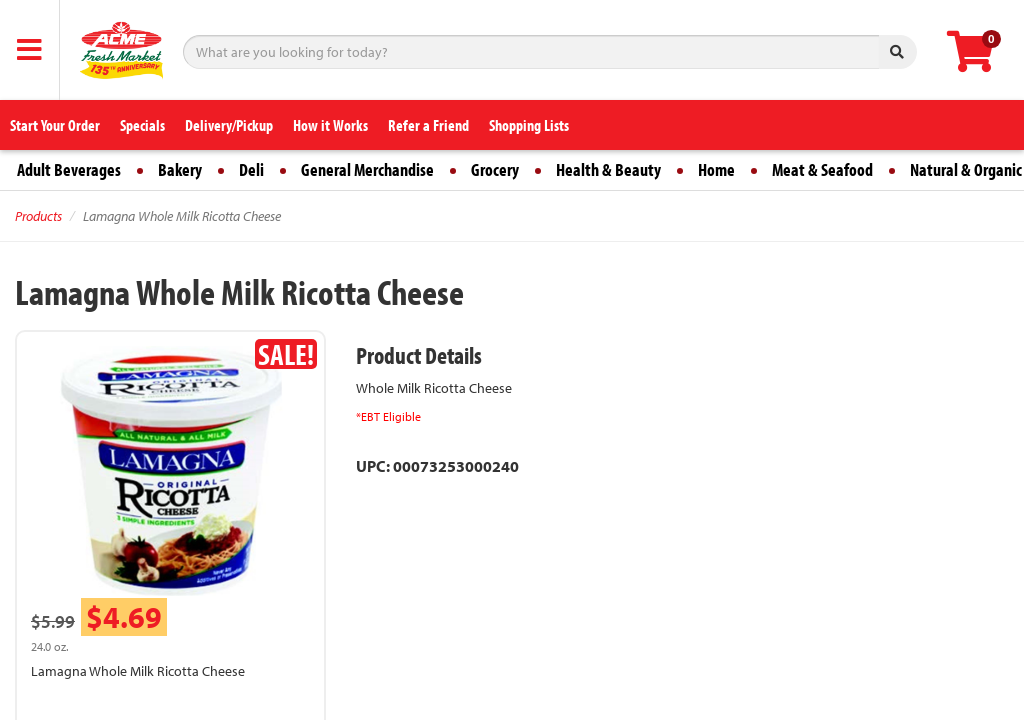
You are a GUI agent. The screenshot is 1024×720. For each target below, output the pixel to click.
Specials (142, 125)
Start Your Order (55, 125)
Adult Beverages (69, 169)
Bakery (180, 169)
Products (38, 216)
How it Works (330, 125)
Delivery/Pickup (229, 125)
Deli (251, 169)
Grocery (495, 169)
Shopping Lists (529, 125)
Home (716, 169)
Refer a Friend (428, 125)
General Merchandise (367, 169)
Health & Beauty (608, 169)
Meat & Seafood (822, 169)
